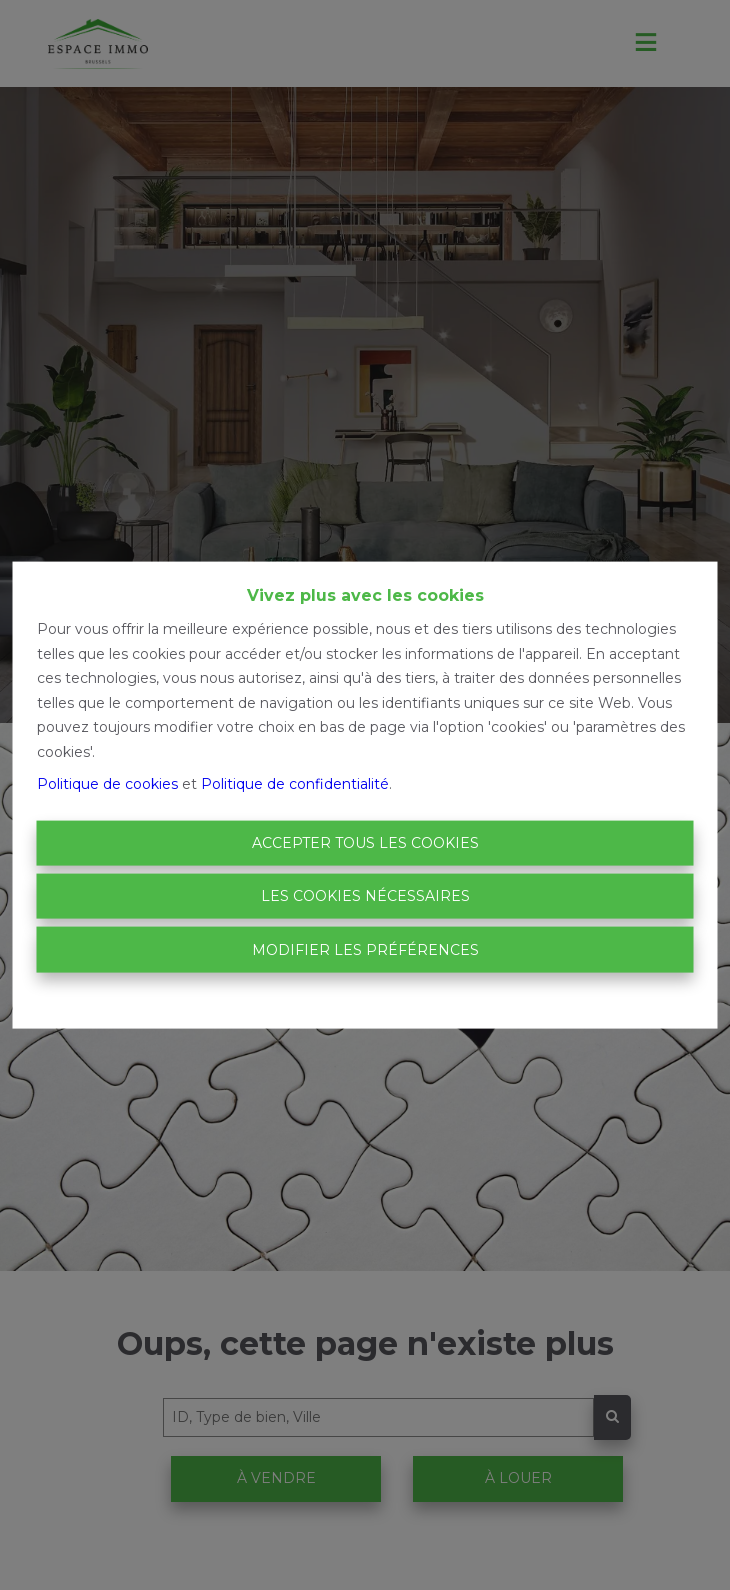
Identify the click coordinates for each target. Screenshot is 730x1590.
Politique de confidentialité (295, 784)
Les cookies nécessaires (365, 896)
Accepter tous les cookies (365, 842)
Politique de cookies (107, 784)
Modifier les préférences (365, 949)
